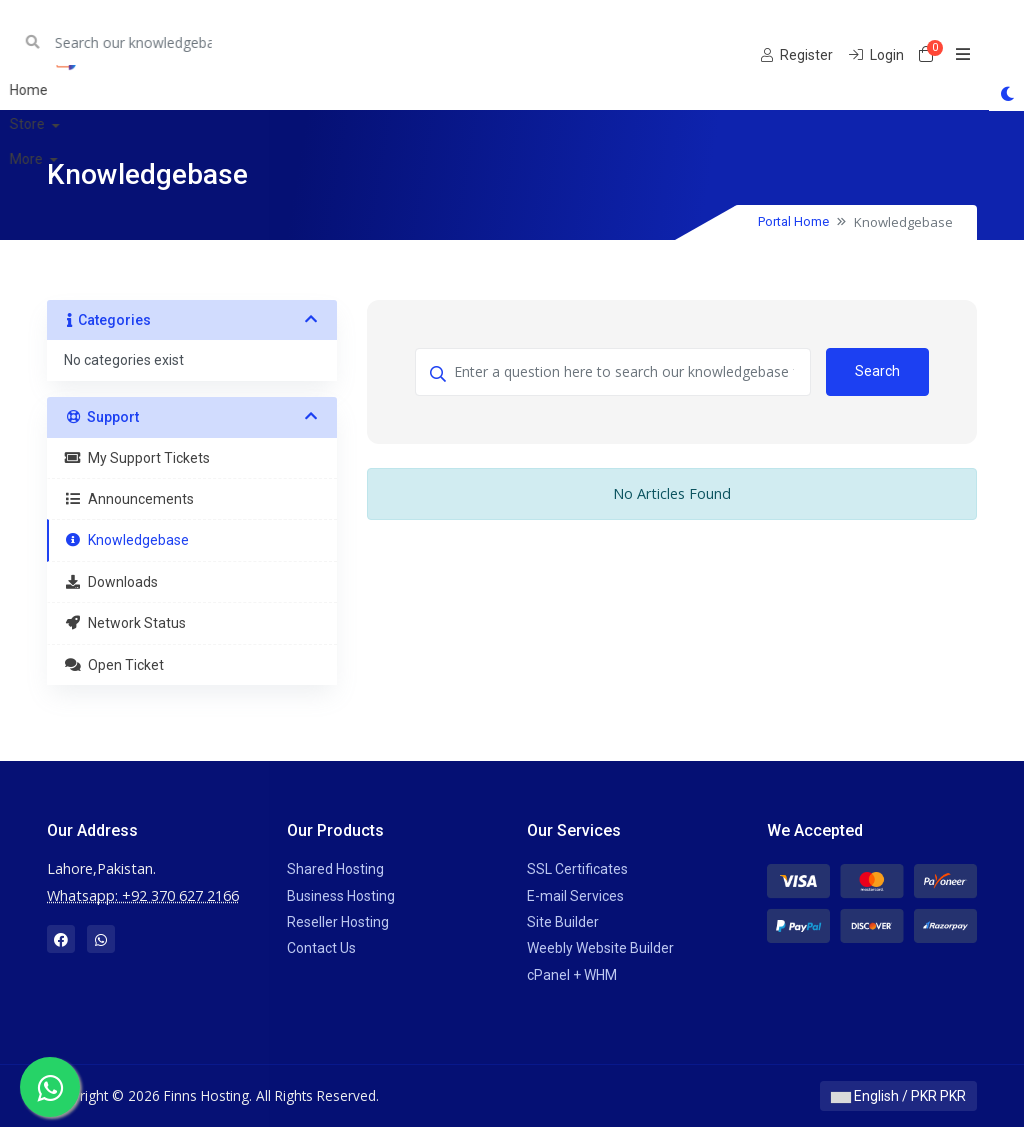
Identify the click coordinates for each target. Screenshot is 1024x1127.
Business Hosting (341, 896)
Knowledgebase (126, 540)
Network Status (125, 623)
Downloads (111, 582)
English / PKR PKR (898, 1096)
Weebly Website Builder (600, 948)
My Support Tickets (137, 458)
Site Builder (563, 922)
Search (877, 371)
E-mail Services (575, 896)
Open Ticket (114, 665)
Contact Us (321, 948)
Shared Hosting (335, 869)
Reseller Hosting (338, 922)
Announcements (129, 499)
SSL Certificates (577, 869)
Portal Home (793, 221)
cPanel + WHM (572, 975)
